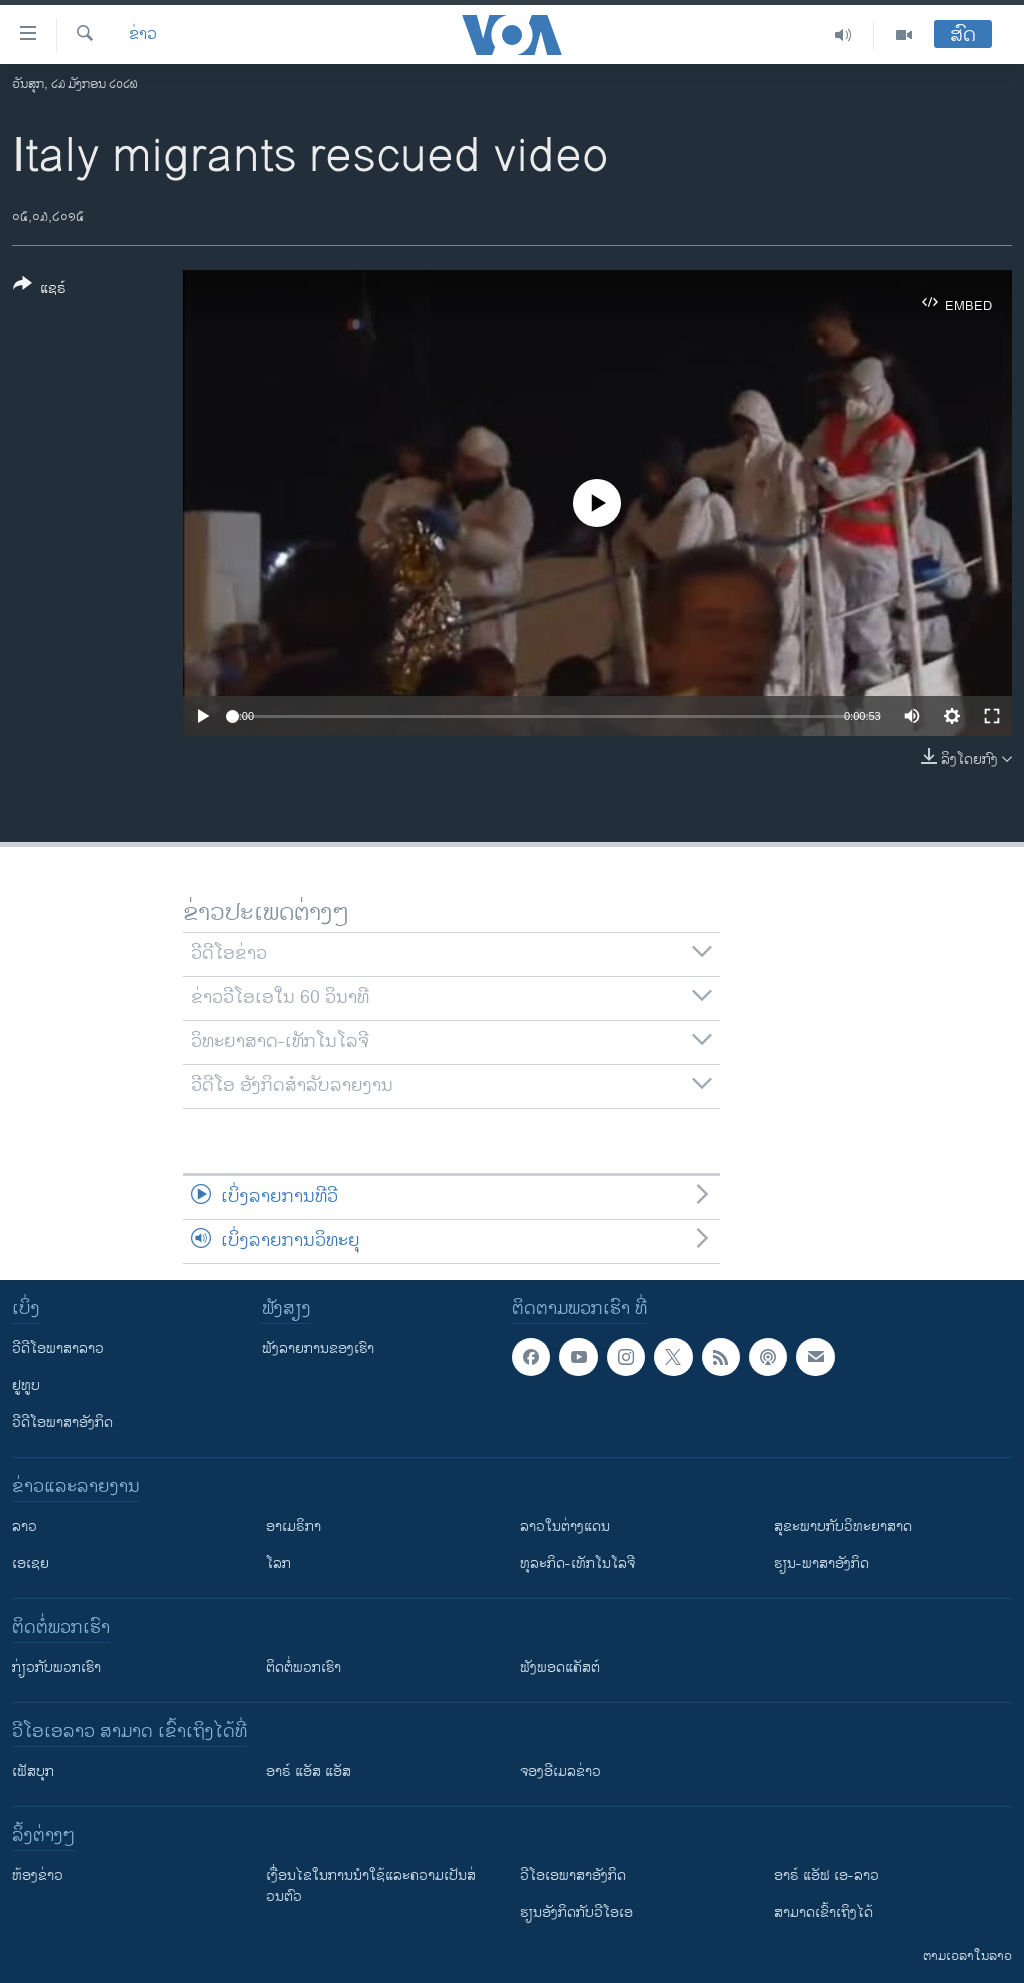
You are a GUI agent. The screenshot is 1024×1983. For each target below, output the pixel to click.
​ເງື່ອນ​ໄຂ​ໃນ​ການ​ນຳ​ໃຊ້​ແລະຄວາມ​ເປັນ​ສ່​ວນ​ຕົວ (371, 1886)
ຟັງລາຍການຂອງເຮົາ (318, 1348)
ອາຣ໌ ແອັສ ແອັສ (308, 1771)
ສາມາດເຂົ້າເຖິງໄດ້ (823, 1912)
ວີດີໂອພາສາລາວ (58, 1348)
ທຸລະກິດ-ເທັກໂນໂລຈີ (577, 1563)
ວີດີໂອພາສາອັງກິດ (62, 1422)
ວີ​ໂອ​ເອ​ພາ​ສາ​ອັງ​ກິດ (573, 1875)
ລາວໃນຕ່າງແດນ (565, 1526)
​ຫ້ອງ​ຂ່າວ (37, 1875)
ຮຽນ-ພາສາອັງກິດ (821, 1563)
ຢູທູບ (26, 1385)
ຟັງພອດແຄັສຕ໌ (560, 1667)
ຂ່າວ (143, 35)
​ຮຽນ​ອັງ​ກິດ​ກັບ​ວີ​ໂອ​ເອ (576, 1912)
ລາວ (24, 1526)
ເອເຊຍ (30, 1563)
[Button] (39, 290)
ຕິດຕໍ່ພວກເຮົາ (303, 1667)
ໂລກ (278, 1563)
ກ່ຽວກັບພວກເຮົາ (56, 1667)
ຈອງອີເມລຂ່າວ (560, 1771)
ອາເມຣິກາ (293, 1526)
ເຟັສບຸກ (33, 1771)
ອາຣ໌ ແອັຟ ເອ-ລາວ (826, 1875)
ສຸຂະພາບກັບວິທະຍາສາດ (843, 1526)
